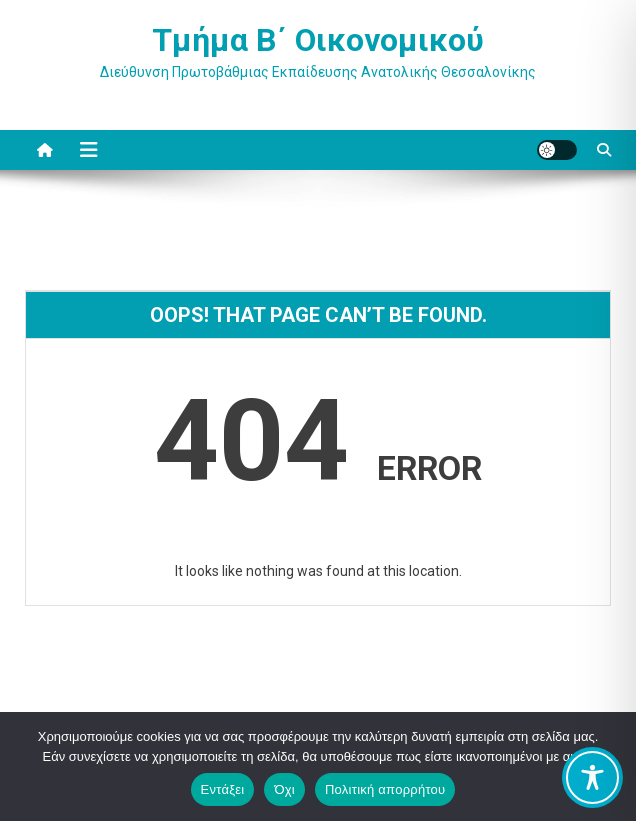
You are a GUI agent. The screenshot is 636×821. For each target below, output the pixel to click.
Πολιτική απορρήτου (385, 789)
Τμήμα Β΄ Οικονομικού (318, 40)
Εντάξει (223, 789)
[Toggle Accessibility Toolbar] (592, 777)
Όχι (284, 789)
